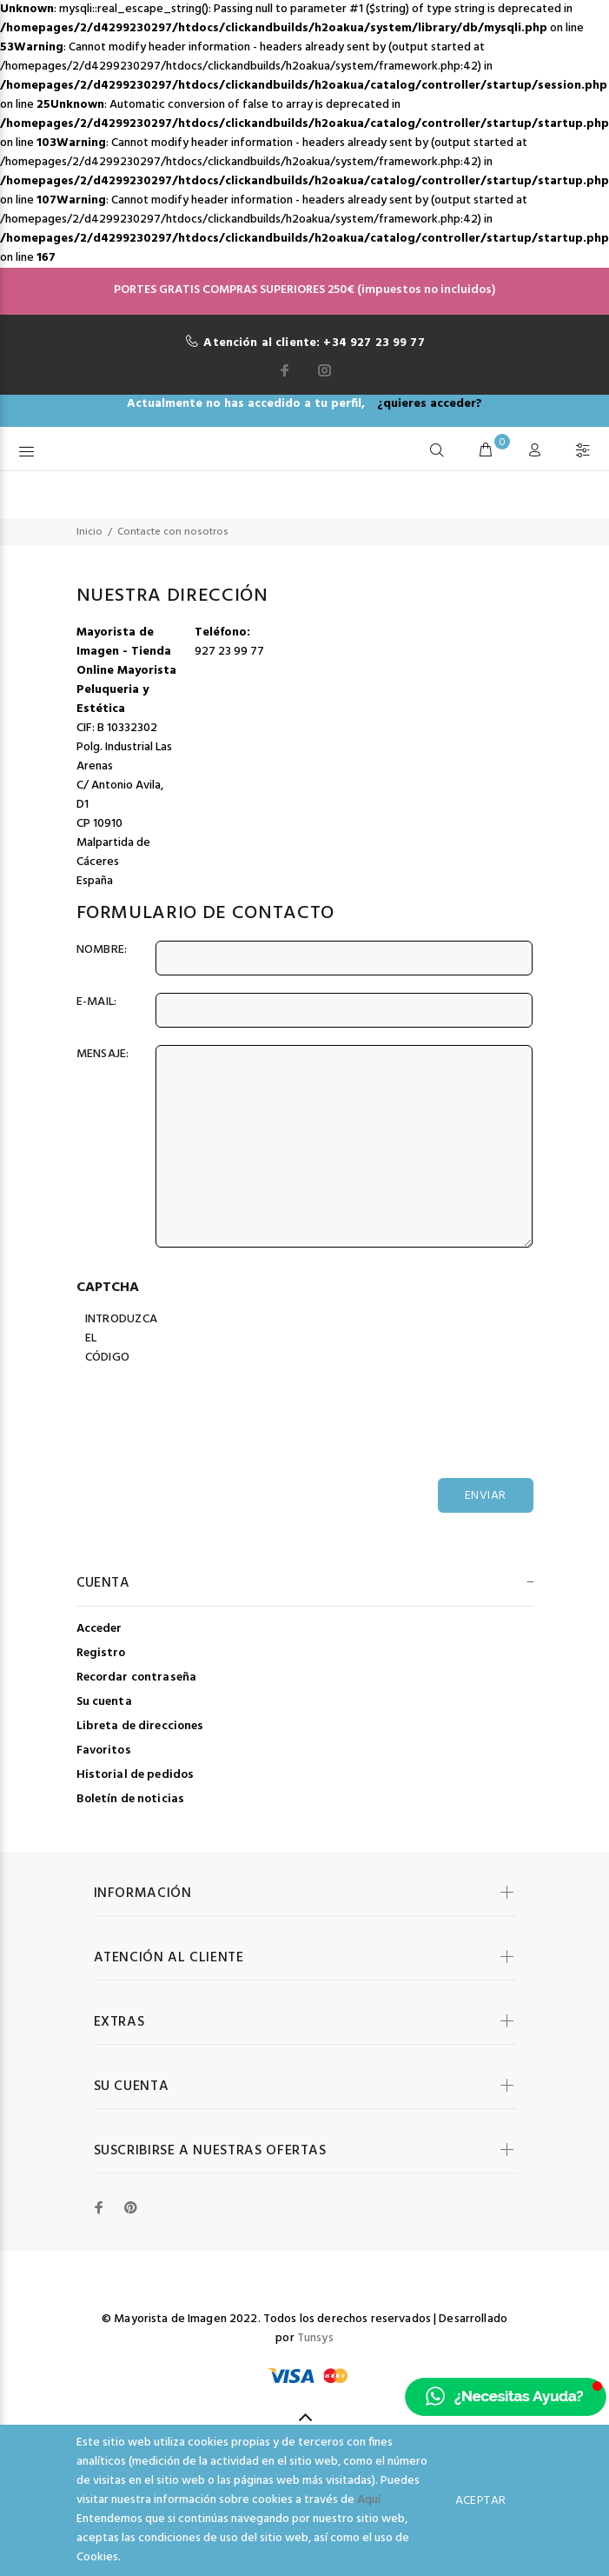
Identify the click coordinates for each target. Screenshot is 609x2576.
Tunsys (315, 2338)
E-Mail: (96, 1002)
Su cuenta (104, 1702)
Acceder (99, 1629)
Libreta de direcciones (140, 1726)
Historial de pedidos (135, 1775)
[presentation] (217, 1405)
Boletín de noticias (130, 1798)
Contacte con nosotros (172, 532)
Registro (101, 1653)
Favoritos (103, 1751)
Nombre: (102, 950)
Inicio (89, 532)
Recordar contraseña (136, 1677)
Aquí (369, 2500)
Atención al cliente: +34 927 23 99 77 (313, 343)
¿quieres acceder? (429, 404)
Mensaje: (102, 1054)
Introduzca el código (119, 1339)
